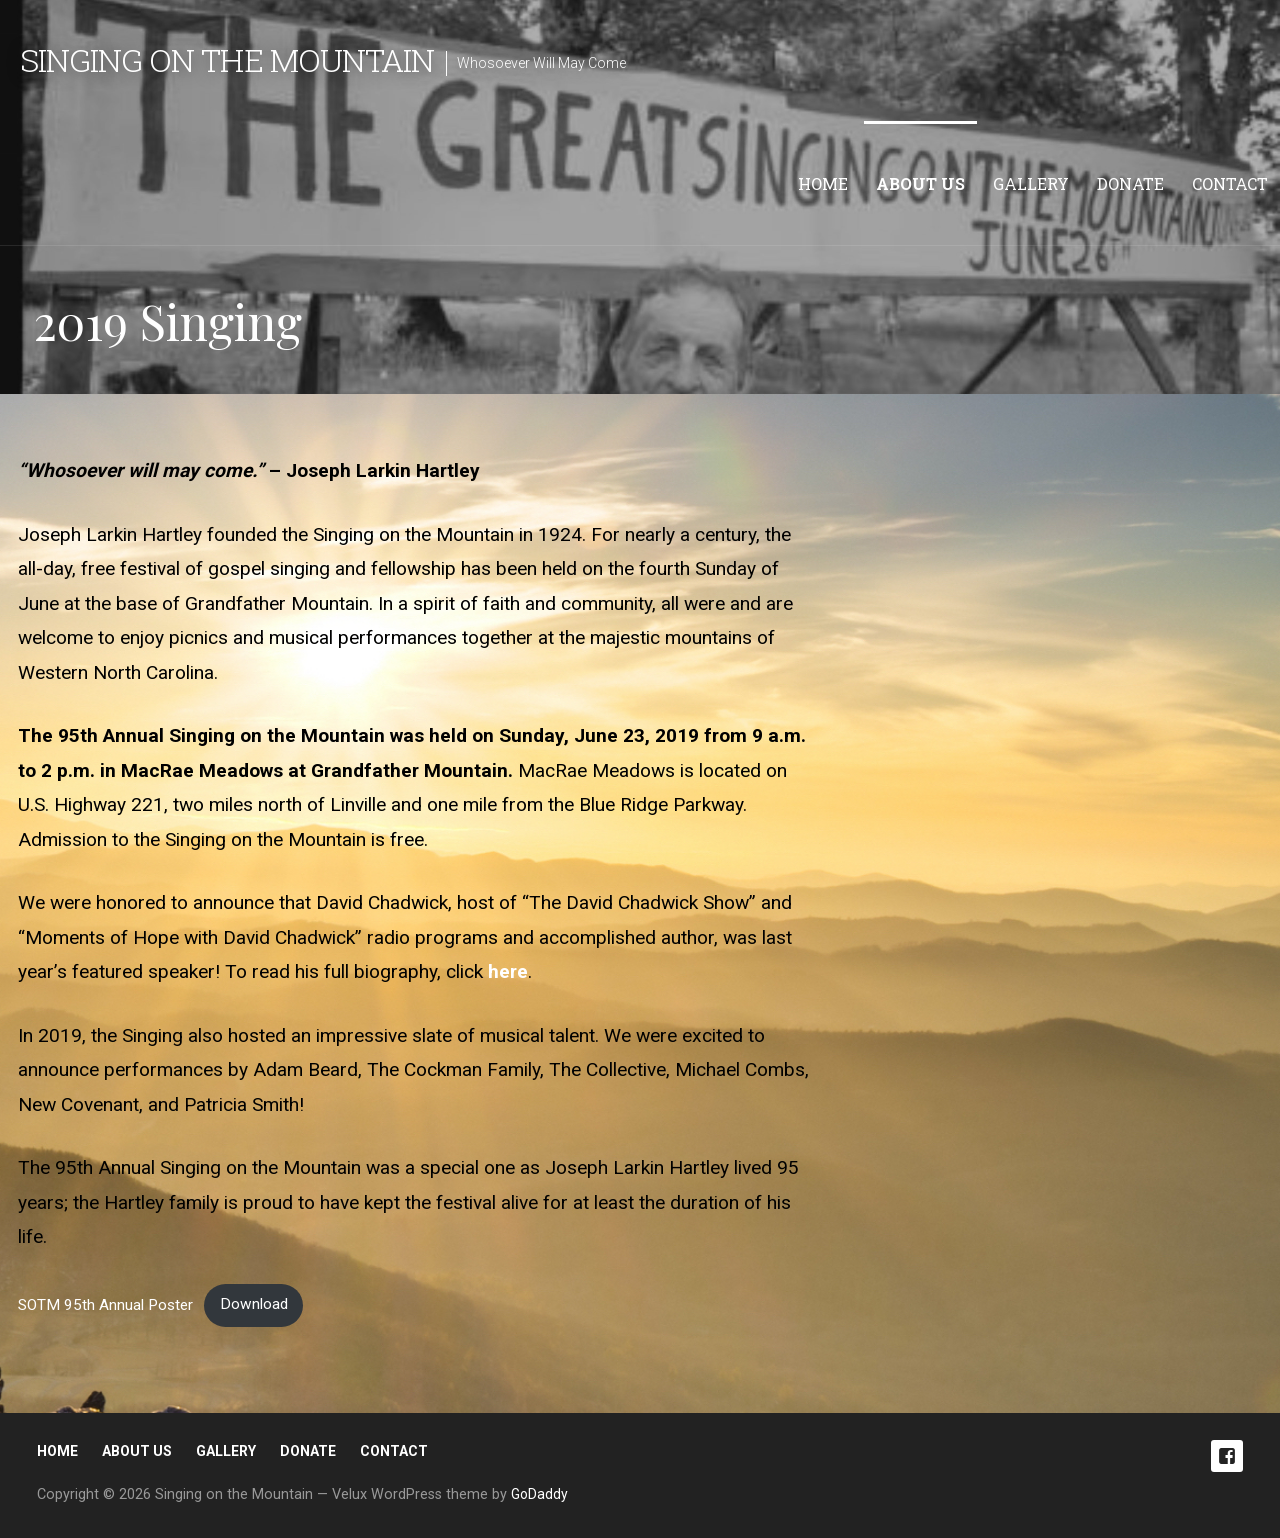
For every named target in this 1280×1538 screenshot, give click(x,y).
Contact (1230, 183)
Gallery (1031, 183)
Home (823, 183)
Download (254, 1304)
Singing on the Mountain (227, 59)
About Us (920, 183)
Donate (1130, 183)
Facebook (1227, 1456)
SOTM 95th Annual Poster (105, 1304)
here (508, 971)
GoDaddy (539, 1494)
